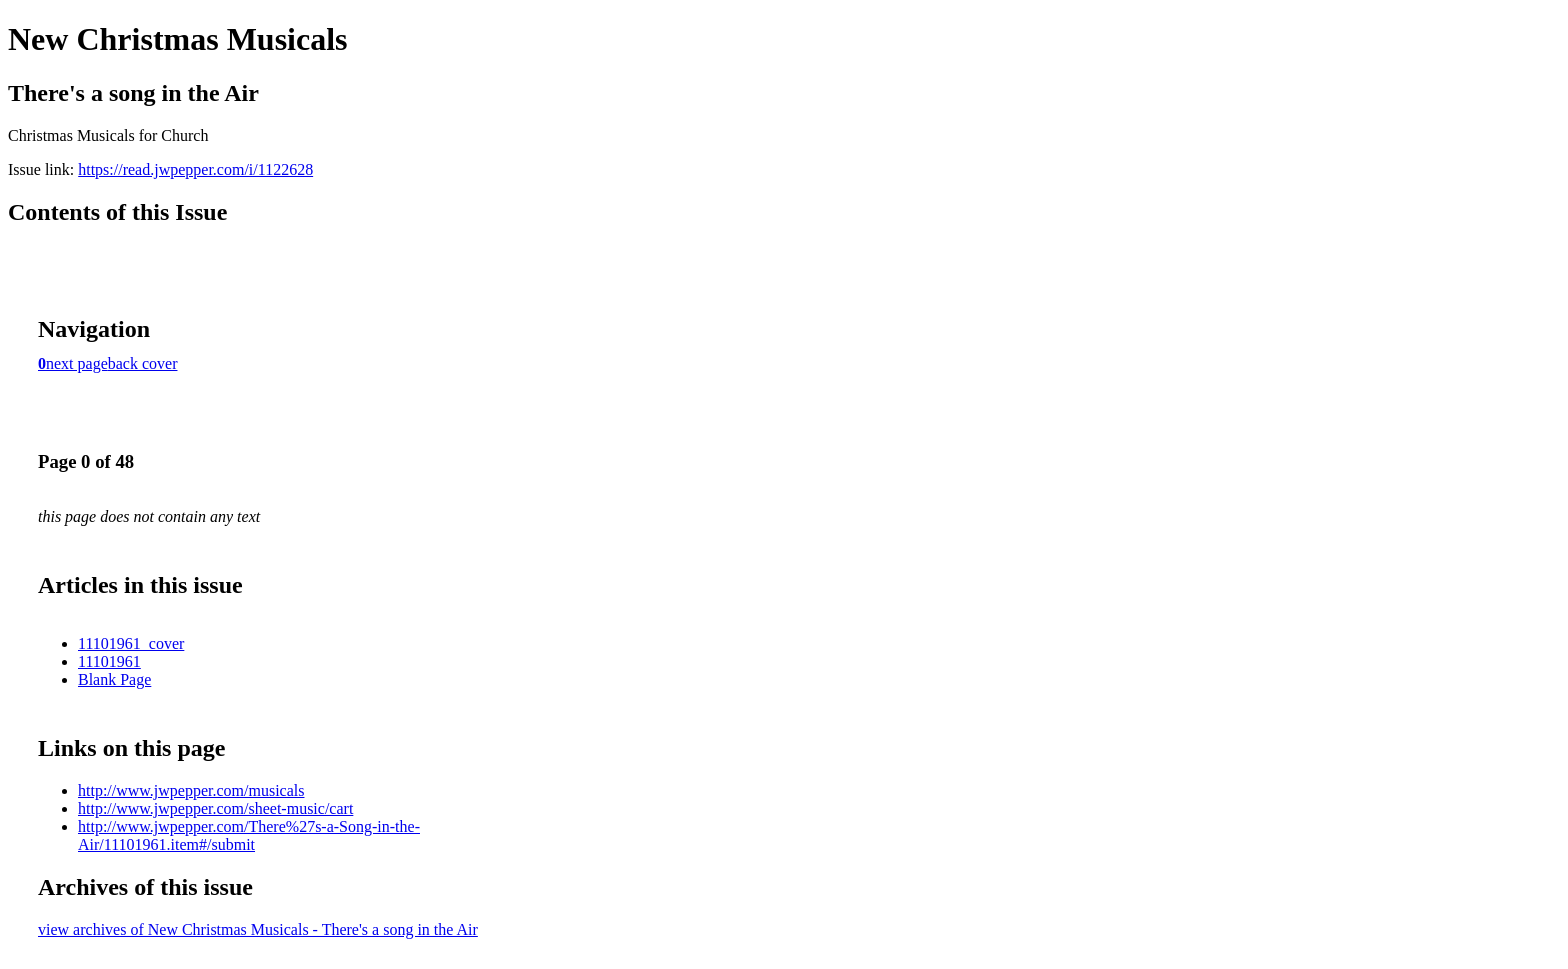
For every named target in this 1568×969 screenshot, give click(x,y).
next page (77, 363)
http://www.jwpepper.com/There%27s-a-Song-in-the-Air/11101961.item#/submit (249, 835)
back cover (143, 363)
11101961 (109, 661)
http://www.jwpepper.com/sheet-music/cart (215, 808)
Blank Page (114, 679)
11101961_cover (131, 643)
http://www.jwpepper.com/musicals (191, 790)
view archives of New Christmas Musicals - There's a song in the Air (258, 929)
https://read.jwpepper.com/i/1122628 (195, 169)
